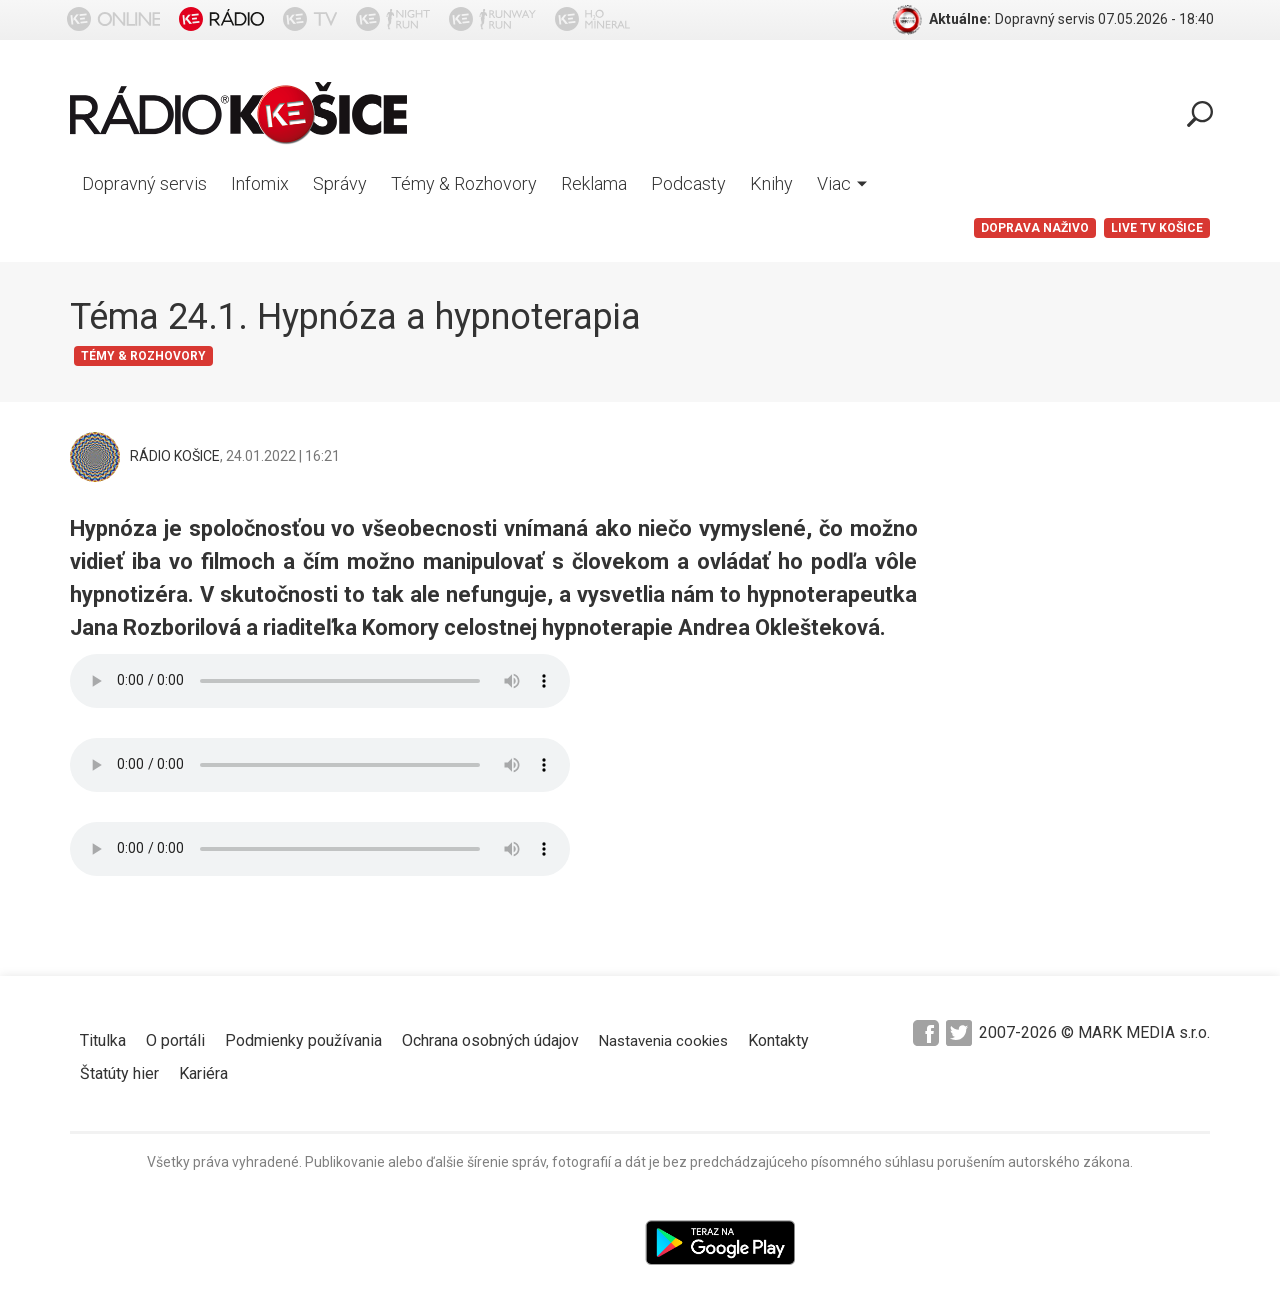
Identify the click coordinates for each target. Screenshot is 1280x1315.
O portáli (175, 1040)
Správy (340, 183)
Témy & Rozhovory (464, 183)
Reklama (594, 183)
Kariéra (203, 1073)
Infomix (260, 183)
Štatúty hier (119, 1073)
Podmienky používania (303, 1040)
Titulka (103, 1040)
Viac (842, 183)
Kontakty (778, 1040)
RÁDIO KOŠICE (175, 456)
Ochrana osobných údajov (490, 1040)
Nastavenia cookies (663, 1041)
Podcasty (688, 183)
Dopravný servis (144, 183)
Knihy (771, 183)
